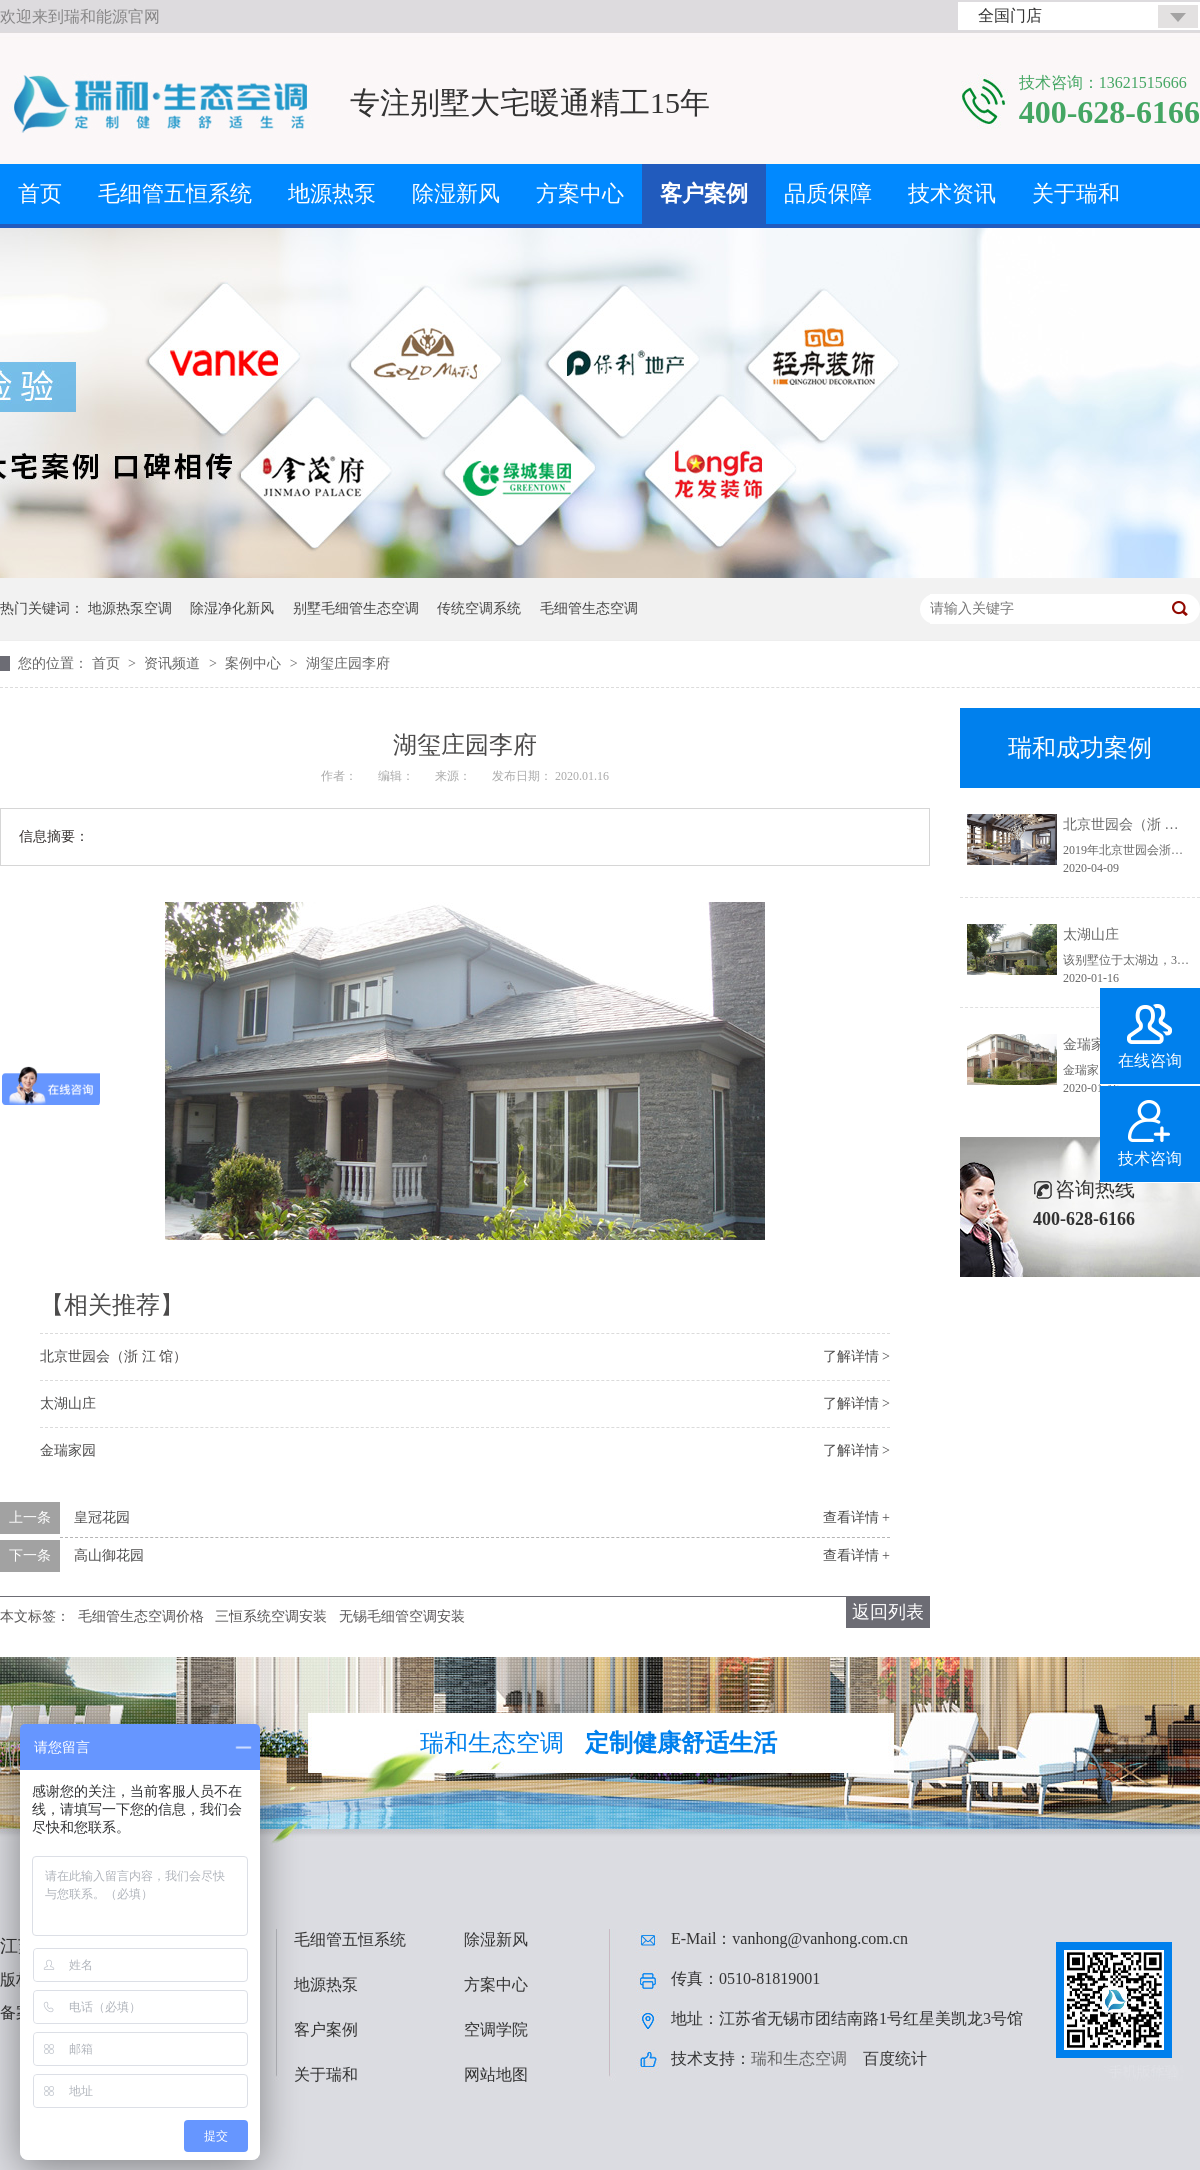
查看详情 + (856, 1517)
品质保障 (828, 193)
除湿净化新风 (232, 608)
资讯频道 (174, 663)
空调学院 (496, 2029)
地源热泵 (332, 193)
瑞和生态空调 (799, 2058)
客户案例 (704, 193)
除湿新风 (456, 193)
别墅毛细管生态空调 (356, 608)
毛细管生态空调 (589, 608)
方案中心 (580, 193)
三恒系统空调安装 (271, 1616)
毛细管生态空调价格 (141, 1616)
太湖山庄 (68, 1403)
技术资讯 (952, 193)
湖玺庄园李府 (348, 663)
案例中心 (255, 663)
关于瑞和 (1076, 193)
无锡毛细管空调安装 (402, 1616)
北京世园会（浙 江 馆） (113, 1356)
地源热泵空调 (130, 608)
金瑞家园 (68, 1450)
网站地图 (496, 2074)
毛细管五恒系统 (175, 193)
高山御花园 (109, 1555)
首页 (40, 193)
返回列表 (888, 1612)
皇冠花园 (102, 1517)
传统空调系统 (479, 608)
